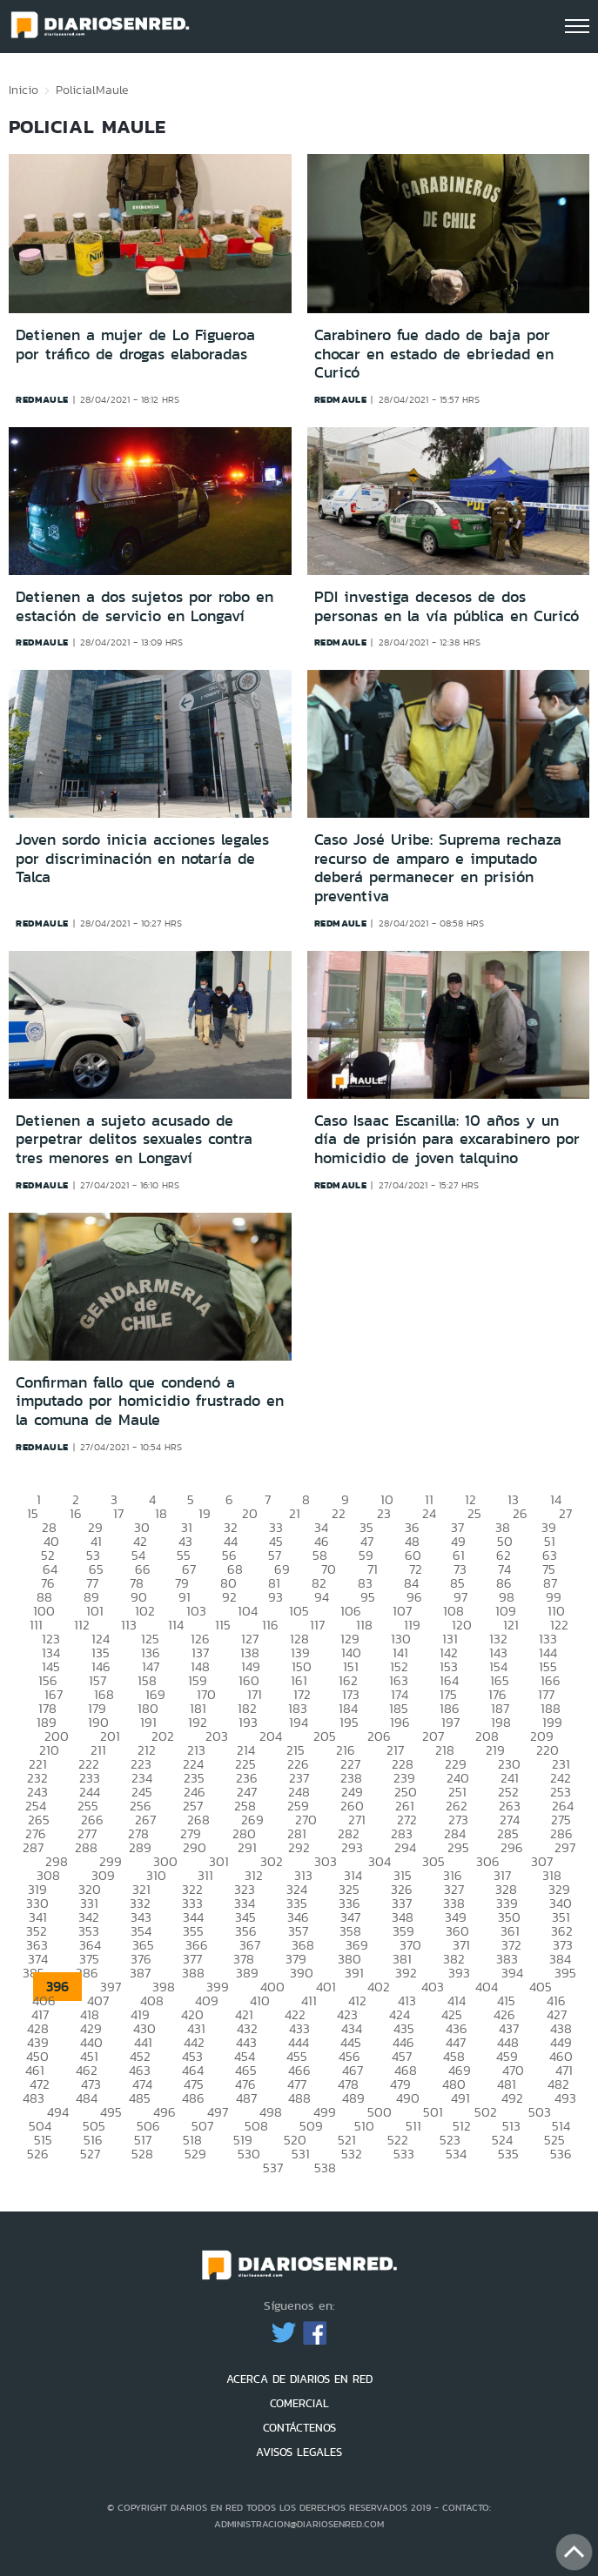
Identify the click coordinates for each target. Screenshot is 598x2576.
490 (408, 2098)
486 (193, 2098)
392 (406, 1973)
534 (456, 2153)
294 (405, 1847)
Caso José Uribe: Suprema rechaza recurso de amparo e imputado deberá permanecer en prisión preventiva (437, 867)
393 (459, 1973)
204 (270, 1736)
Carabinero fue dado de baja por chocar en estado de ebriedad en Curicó (434, 354)
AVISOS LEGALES (299, 2452)
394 (512, 1973)
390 (301, 1973)
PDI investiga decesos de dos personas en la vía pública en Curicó (446, 606)
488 (299, 2098)
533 (403, 2153)
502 (485, 2112)
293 (352, 1847)
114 (176, 1625)
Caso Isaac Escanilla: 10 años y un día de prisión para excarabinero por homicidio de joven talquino (447, 1139)
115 (223, 1625)
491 (460, 2098)
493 (565, 2098)
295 (458, 1847)
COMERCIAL (299, 2403)
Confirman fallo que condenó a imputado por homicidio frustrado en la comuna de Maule (150, 1401)
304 (379, 1861)
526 (38, 2153)
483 (33, 2098)
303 (325, 1861)
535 (508, 2153)
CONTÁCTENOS (299, 2427)
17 (118, 1513)
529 (195, 2153)
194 (298, 1722)
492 (512, 2098)
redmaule (42, 399)
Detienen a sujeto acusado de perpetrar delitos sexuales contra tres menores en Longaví (134, 1139)
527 (90, 2153)
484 (86, 2098)
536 (561, 2153)
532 (351, 2153)
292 (299, 1847)
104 (248, 1611)
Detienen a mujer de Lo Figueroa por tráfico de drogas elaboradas (135, 344)
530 (249, 2153)
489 (353, 2098)
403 (432, 1986)
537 (273, 2167)
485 (140, 2098)
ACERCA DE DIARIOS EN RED (299, 2379)
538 (325, 2167)
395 (565, 1973)
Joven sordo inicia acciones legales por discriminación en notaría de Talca (142, 858)
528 (142, 2153)
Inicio (23, 90)
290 (194, 1847)
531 (301, 2153)
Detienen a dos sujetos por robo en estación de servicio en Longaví (144, 606)
